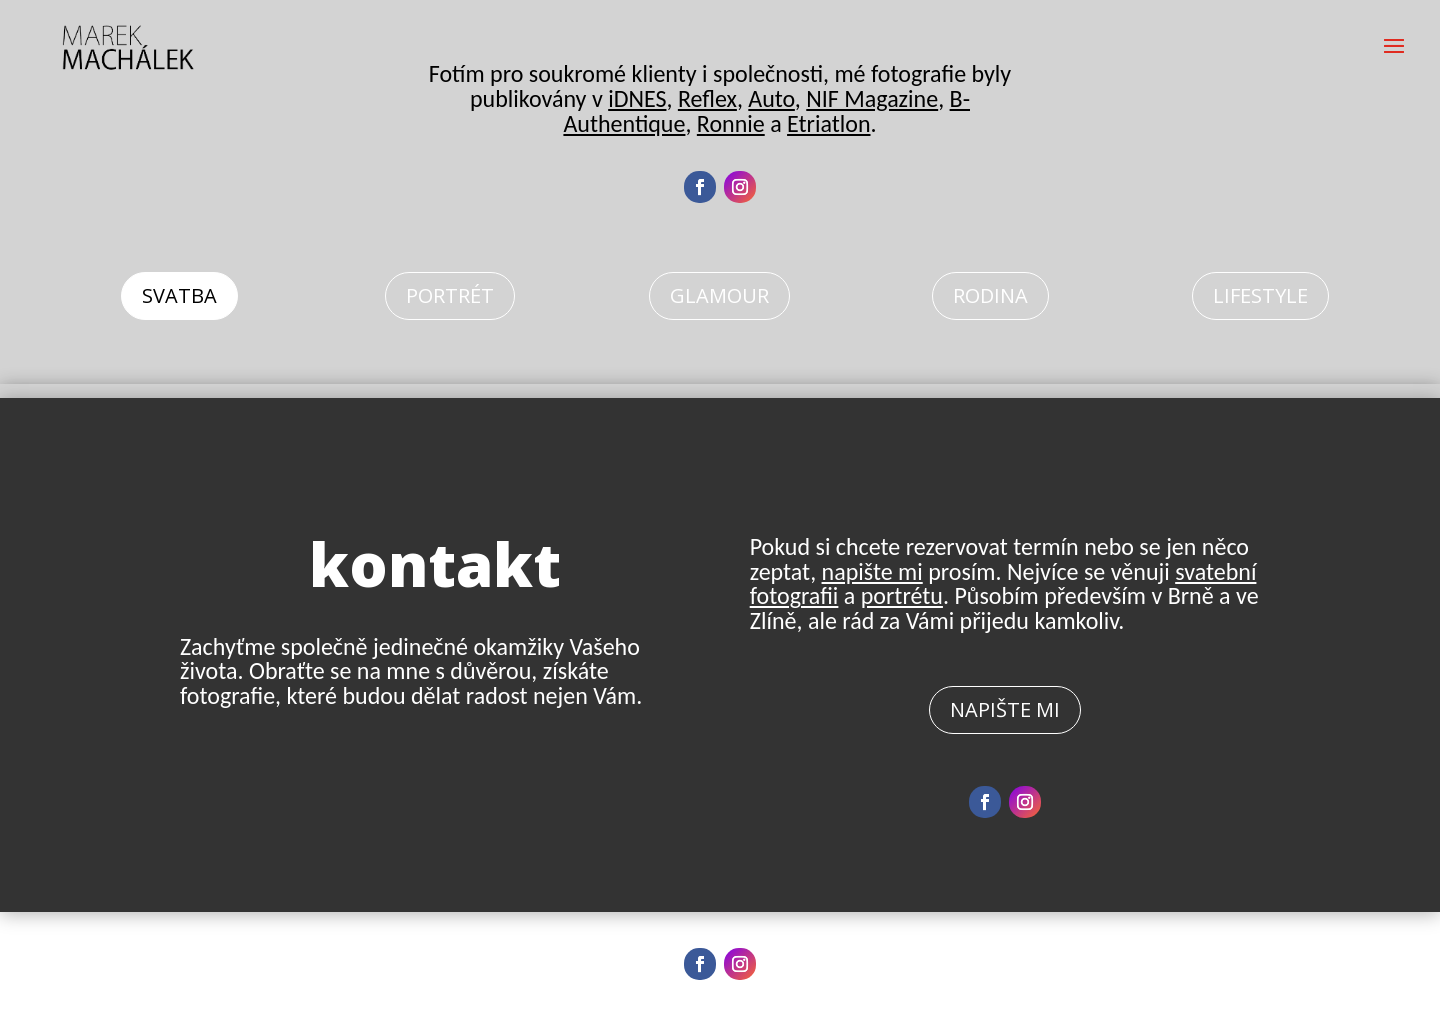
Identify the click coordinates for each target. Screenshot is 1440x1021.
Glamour (719, 295)
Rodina (990, 295)
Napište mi (1005, 709)
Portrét (450, 295)
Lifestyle (1260, 295)
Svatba (179, 295)
